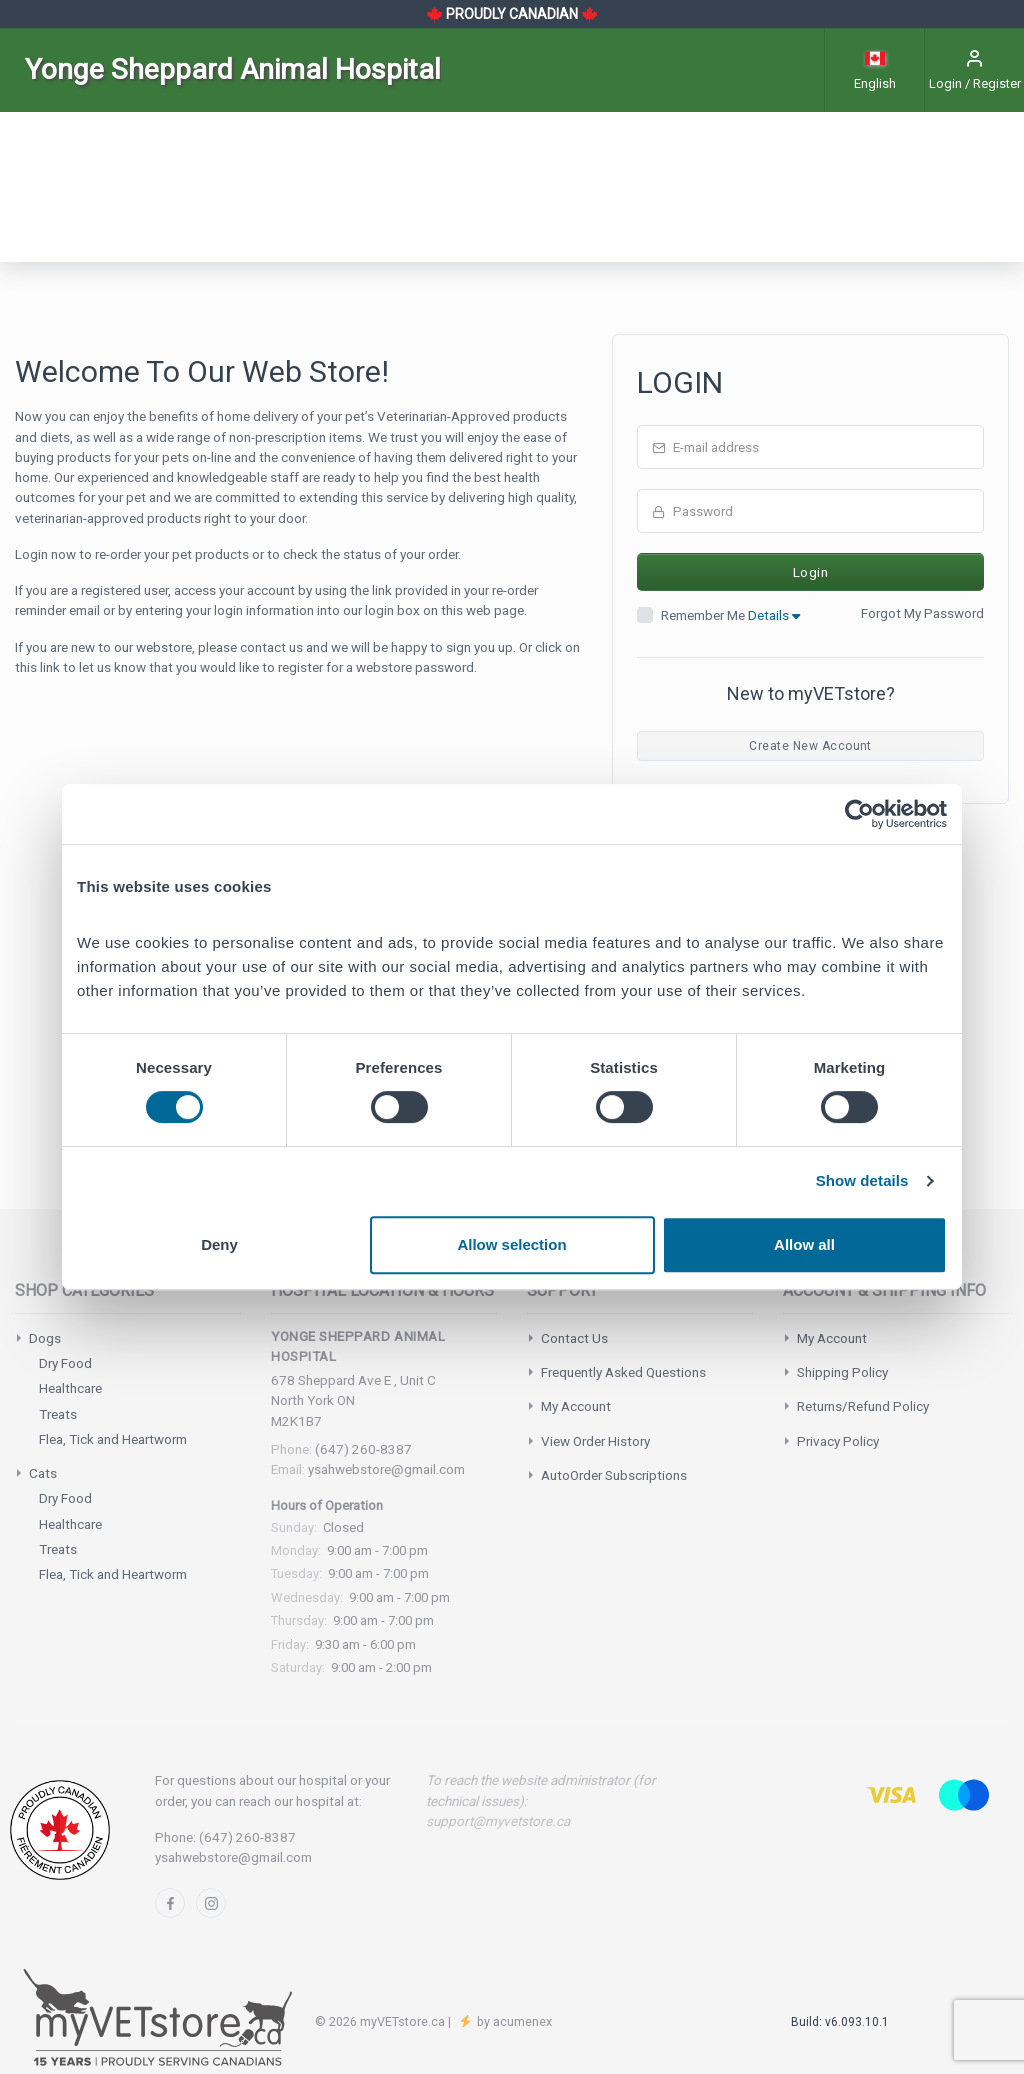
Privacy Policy (838, 1441)
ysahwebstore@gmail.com (386, 1469)
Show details (862, 1180)
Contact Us (574, 1338)
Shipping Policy (842, 1372)
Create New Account (810, 746)
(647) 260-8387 (363, 1449)
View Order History (595, 1441)
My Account (576, 1406)
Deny (219, 1244)
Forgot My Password (922, 613)
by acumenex (513, 2021)
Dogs (45, 1338)
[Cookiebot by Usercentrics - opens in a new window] (859, 814)
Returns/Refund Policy (863, 1406)
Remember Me (730, 615)
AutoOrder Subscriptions (614, 1475)
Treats (58, 1414)
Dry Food (65, 1363)
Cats (43, 1473)
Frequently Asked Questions (623, 1372)
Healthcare (70, 1388)
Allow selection (511, 1244)
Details (774, 615)
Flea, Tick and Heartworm (113, 1439)
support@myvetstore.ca (498, 1821)
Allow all (804, 1244)
